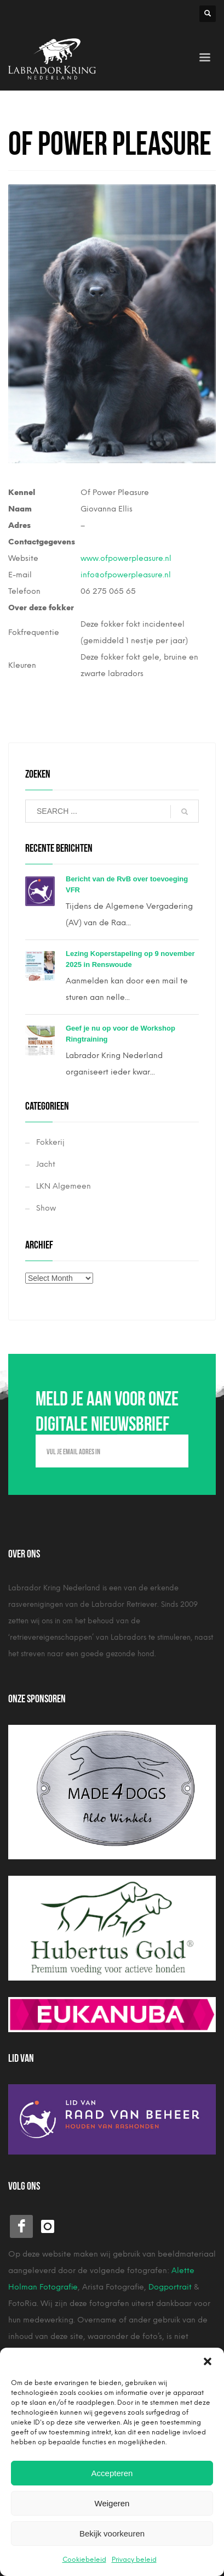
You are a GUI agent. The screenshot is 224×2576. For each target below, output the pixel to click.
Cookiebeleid (84, 2559)
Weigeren (112, 2503)
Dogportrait (170, 2287)
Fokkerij (50, 1142)
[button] (207, 2361)
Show (46, 1208)
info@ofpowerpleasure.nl (126, 575)
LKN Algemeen (63, 1186)
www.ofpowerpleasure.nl (126, 558)
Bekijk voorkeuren (112, 2533)
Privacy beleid (134, 2559)
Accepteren (112, 2473)
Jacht (45, 1164)
